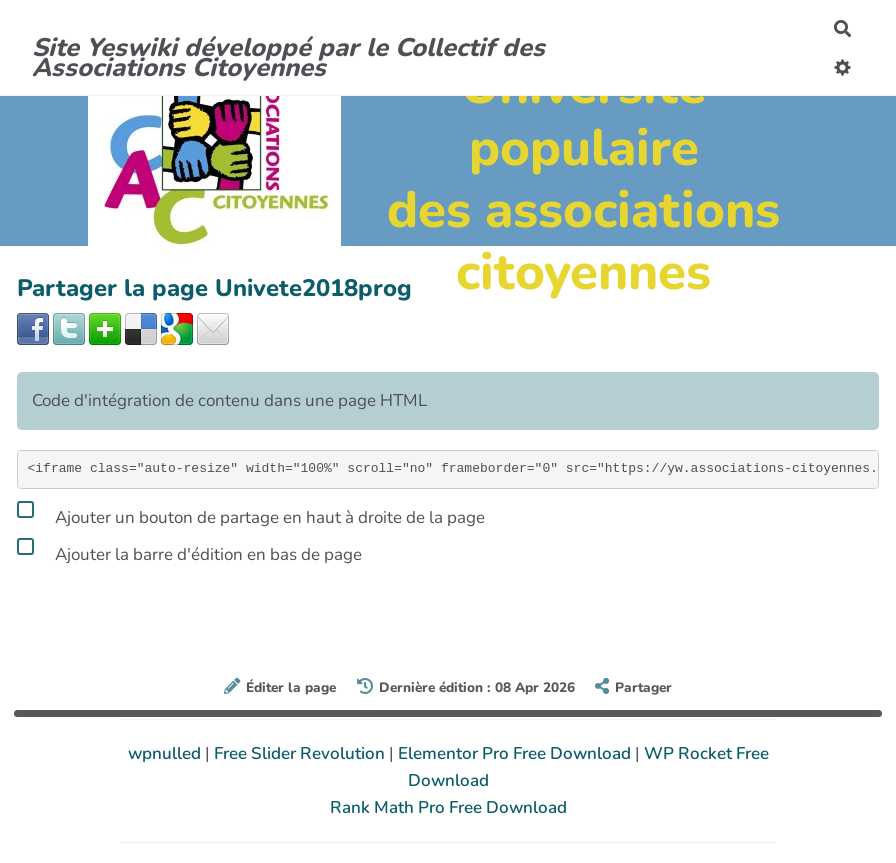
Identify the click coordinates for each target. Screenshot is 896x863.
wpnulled (166, 753)
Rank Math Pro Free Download (448, 807)
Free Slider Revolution (301, 753)
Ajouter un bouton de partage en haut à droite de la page (251, 514)
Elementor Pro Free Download (516, 753)
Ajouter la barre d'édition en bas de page (189, 551)
